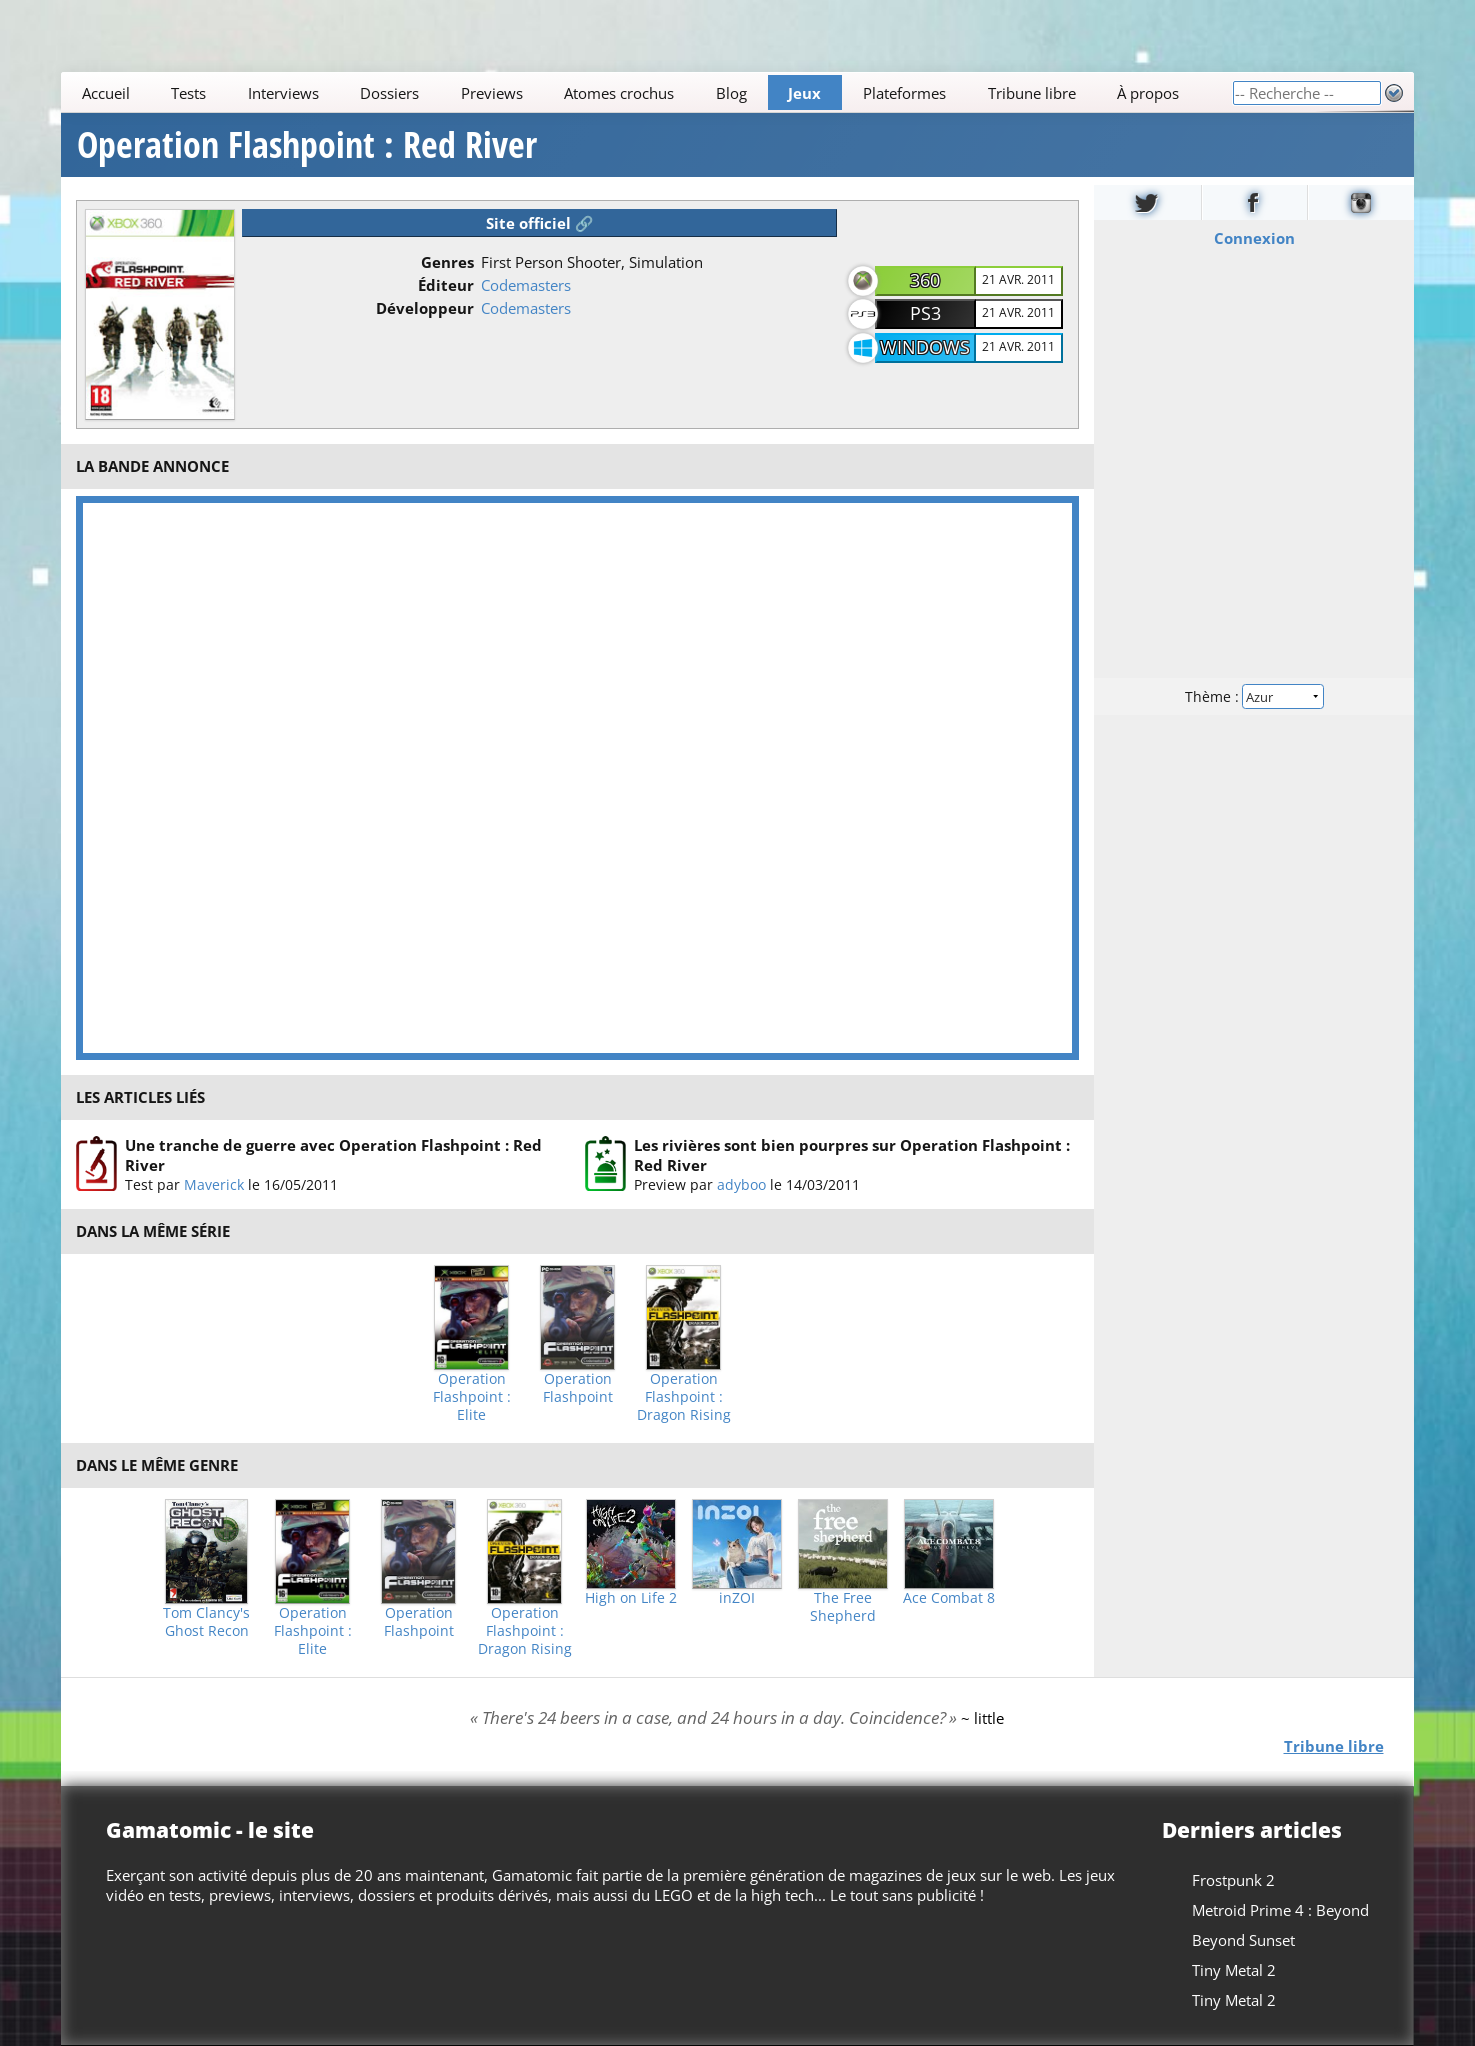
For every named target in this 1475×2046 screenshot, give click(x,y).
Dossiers (390, 93)
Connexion (1253, 238)
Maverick (214, 1184)
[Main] (646, 92)
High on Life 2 (631, 1598)
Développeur (425, 308)
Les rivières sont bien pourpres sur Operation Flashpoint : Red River (852, 1155)
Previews (492, 93)
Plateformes (904, 93)
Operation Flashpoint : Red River (307, 145)
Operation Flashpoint (578, 1388)
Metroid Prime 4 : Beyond (1280, 1910)
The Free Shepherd (843, 1607)
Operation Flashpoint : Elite (472, 1397)
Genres (447, 262)
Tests (189, 93)
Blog (731, 93)
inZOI (737, 1598)
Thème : (1254, 696)
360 (925, 280)
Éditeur (446, 285)
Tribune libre (1032, 93)
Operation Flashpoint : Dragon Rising (684, 1397)
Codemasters (526, 285)
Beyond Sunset (1243, 1940)
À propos (1148, 93)
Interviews (283, 93)
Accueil (106, 93)
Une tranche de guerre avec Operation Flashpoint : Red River (333, 1155)
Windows (925, 347)
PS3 (925, 313)
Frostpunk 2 (1233, 1880)
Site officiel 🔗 (540, 223)
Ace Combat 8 (949, 1598)
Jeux (805, 93)
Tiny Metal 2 (1234, 1970)
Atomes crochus (620, 93)
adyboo (741, 1184)
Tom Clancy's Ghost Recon (206, 1622)
